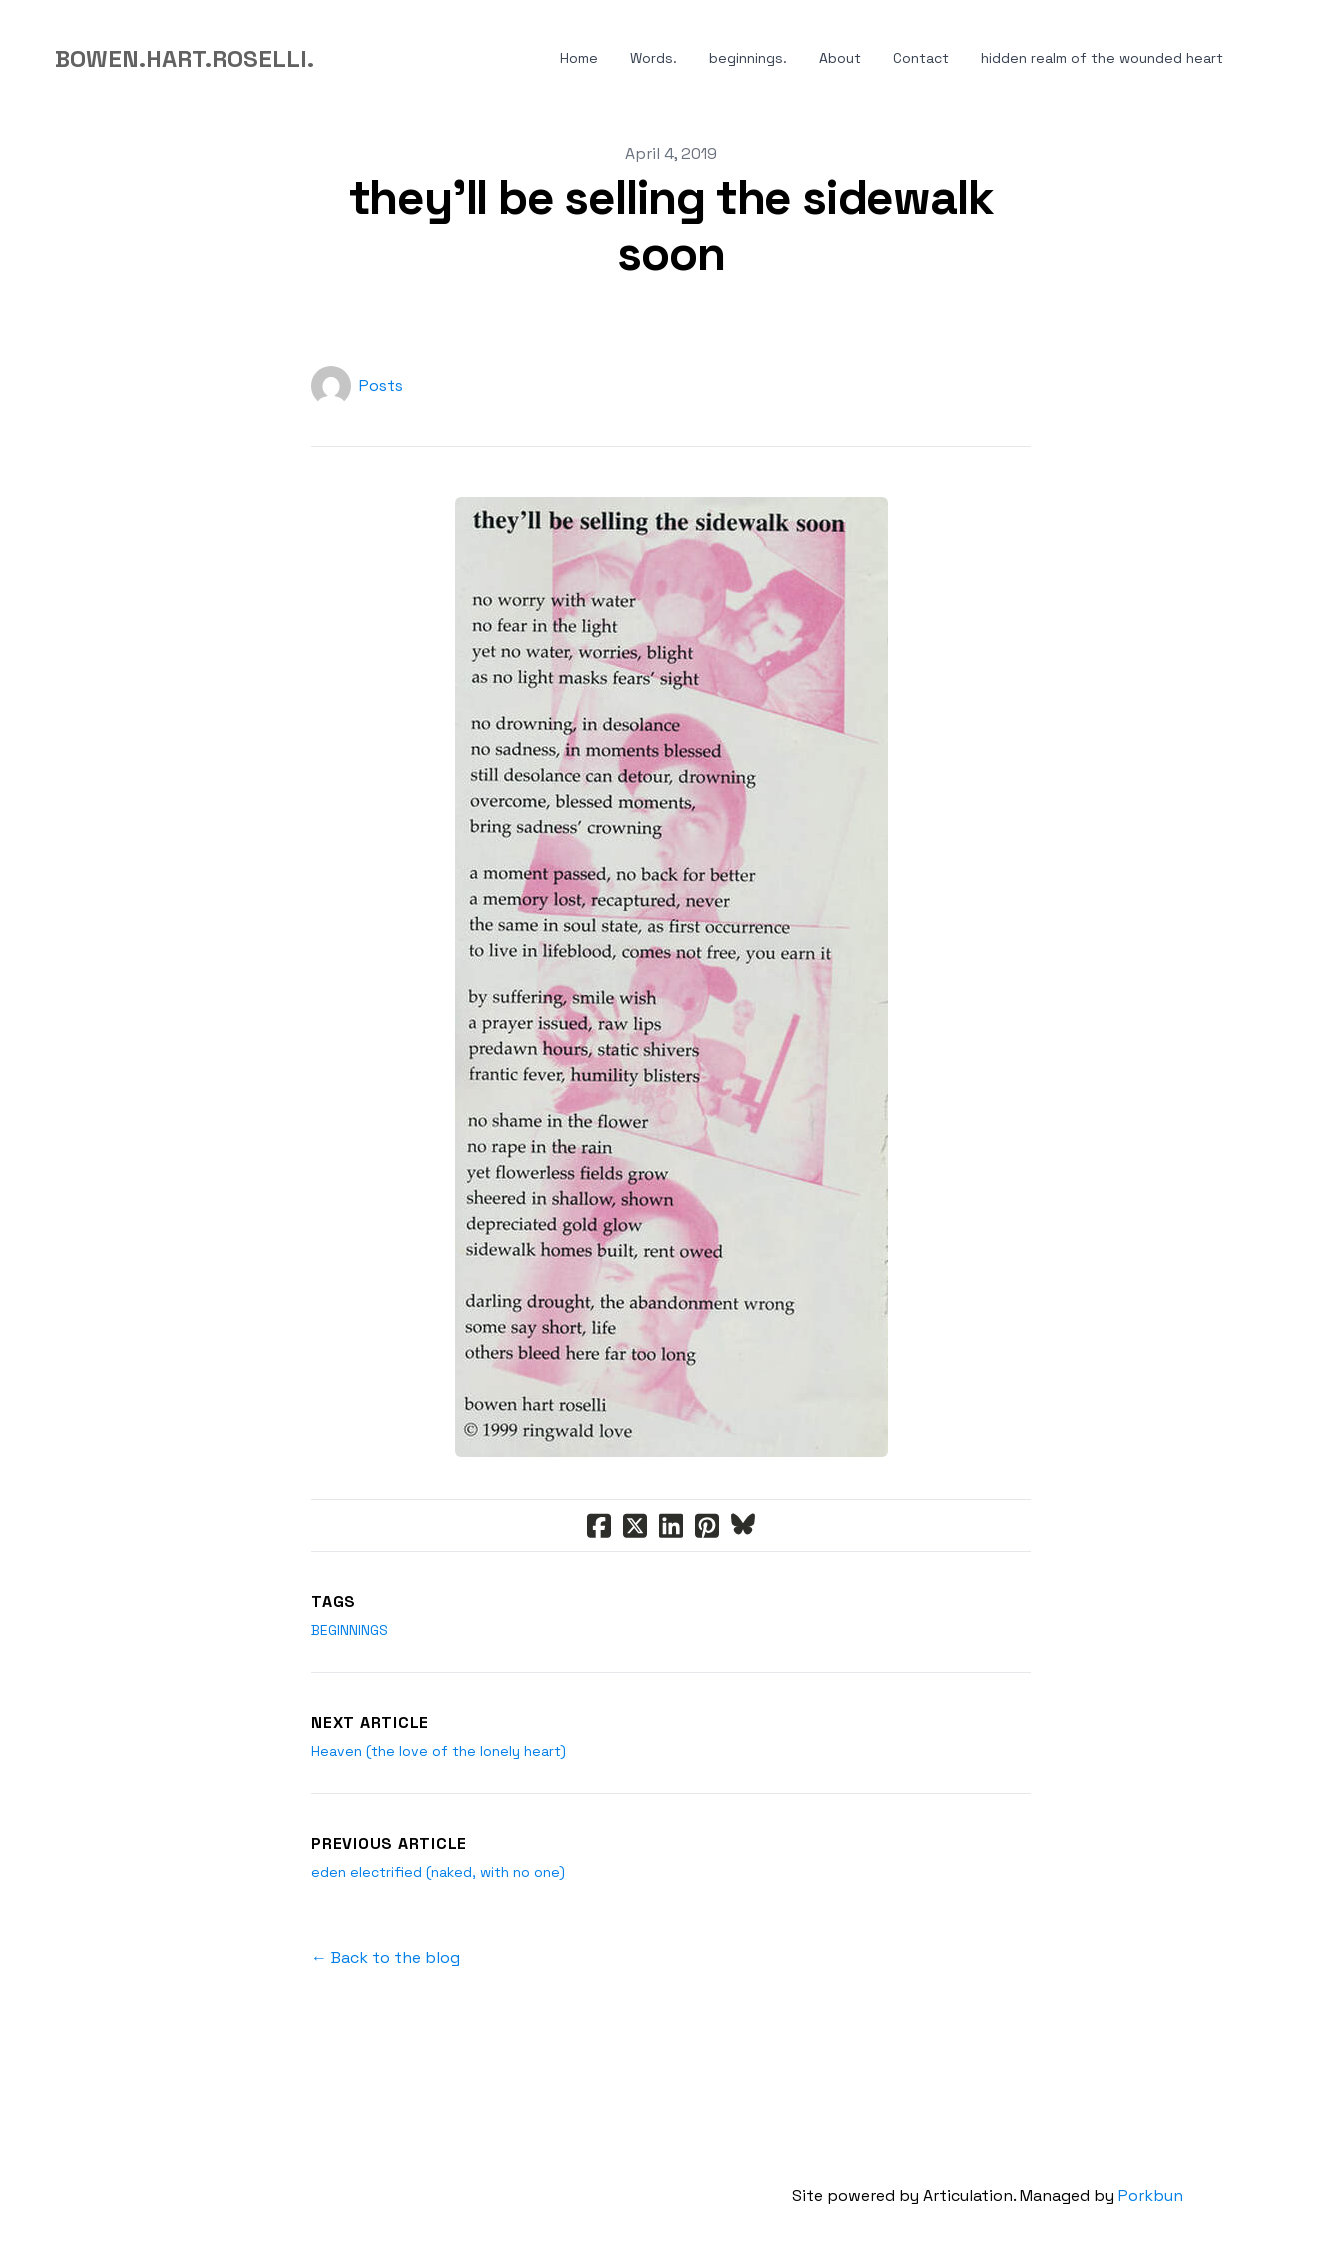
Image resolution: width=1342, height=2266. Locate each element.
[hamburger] (338, 59)
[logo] (184, 59)
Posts (381, 385)
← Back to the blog (385, 1957)
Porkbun (1150, 2195)
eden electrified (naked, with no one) (438, 1872)
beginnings (349, 1630)
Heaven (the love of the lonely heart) (438, 1751)
